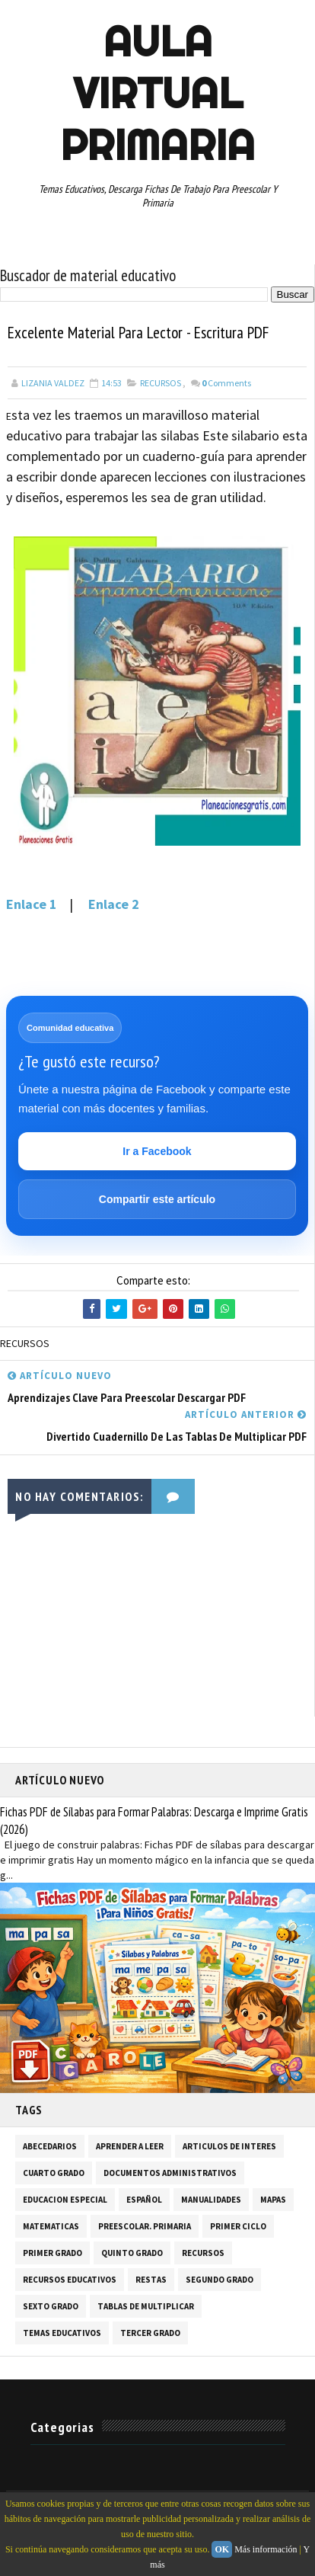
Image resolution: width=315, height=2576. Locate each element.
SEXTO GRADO (50, 2307)
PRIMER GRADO (52, 2253)
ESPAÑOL (144, 2200)
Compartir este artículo (157, 1199)
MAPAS (273, 2200)
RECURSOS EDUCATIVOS (69, 2280)
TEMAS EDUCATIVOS (62, 2333)
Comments (226, 383)
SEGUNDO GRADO (219, 2280)
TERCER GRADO (150, 2333)
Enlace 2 (113, 905)
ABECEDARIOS (50, 2147)
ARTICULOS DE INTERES (229, 2147)
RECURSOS (160, 383)
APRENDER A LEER (130, 2147)
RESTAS (151, 2280)
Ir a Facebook (157, 1151)
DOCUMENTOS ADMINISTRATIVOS (170, 2173)
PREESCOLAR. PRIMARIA (144, 2227)
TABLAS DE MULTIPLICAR (145, 2307)
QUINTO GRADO (132, 2253)
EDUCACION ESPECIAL (65, 2200)
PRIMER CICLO (238, 2227)
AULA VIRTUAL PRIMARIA (157, 93)
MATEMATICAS (51, 2227)
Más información (265, 2549)
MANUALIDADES (211, 2200)
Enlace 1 (31, 905)
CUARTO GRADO (53, 2173)
